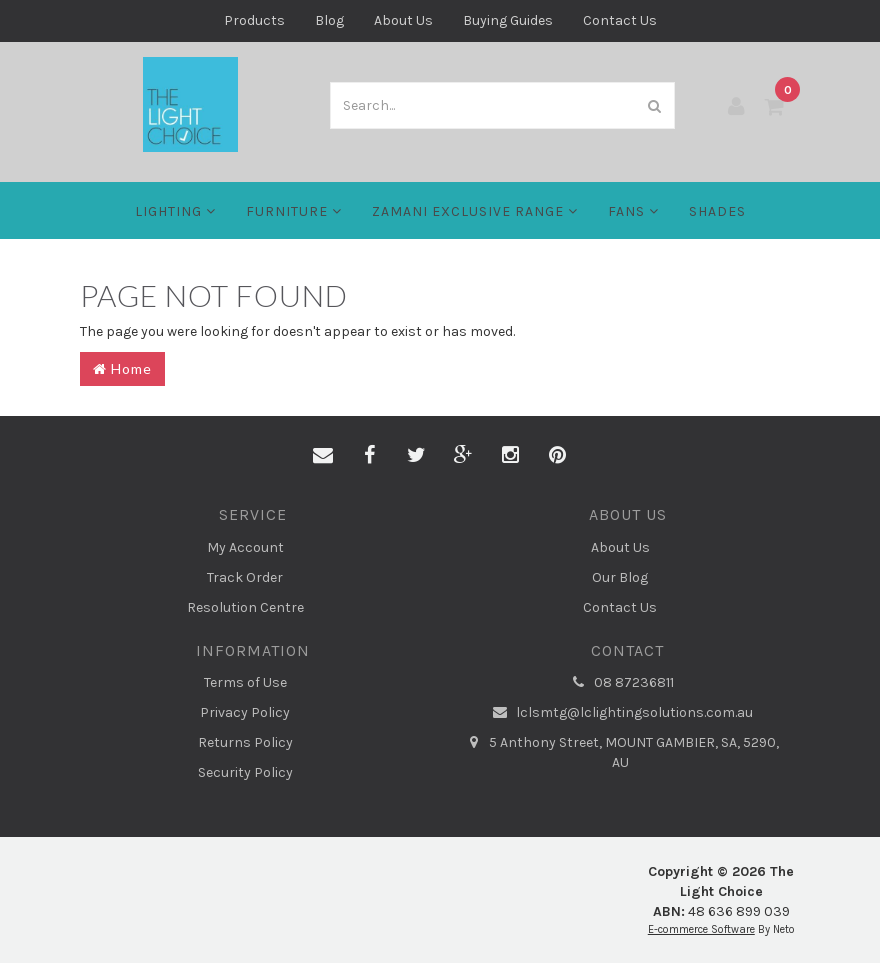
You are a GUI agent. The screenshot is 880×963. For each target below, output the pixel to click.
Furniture (294, 211)
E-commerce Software (701, 929)
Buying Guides (508, 20)
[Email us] (323, 456)
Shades (717, 211)
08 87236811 (620, 683)
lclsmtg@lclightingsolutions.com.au (620, 713)
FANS (633, 211)
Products (254, 20)
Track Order (245, 577)
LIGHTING (175, 211)
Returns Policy (245, 742)
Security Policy (245, 772)
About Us (403, 20)
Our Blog (620, 577)
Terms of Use (245, 682)
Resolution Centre (245, 607)
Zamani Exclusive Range (475, 211)
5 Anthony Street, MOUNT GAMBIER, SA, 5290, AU (620, 752)
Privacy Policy (245, 712)
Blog (329, 20)
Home (122, 368)
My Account (245, 547)
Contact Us (620, 20)
